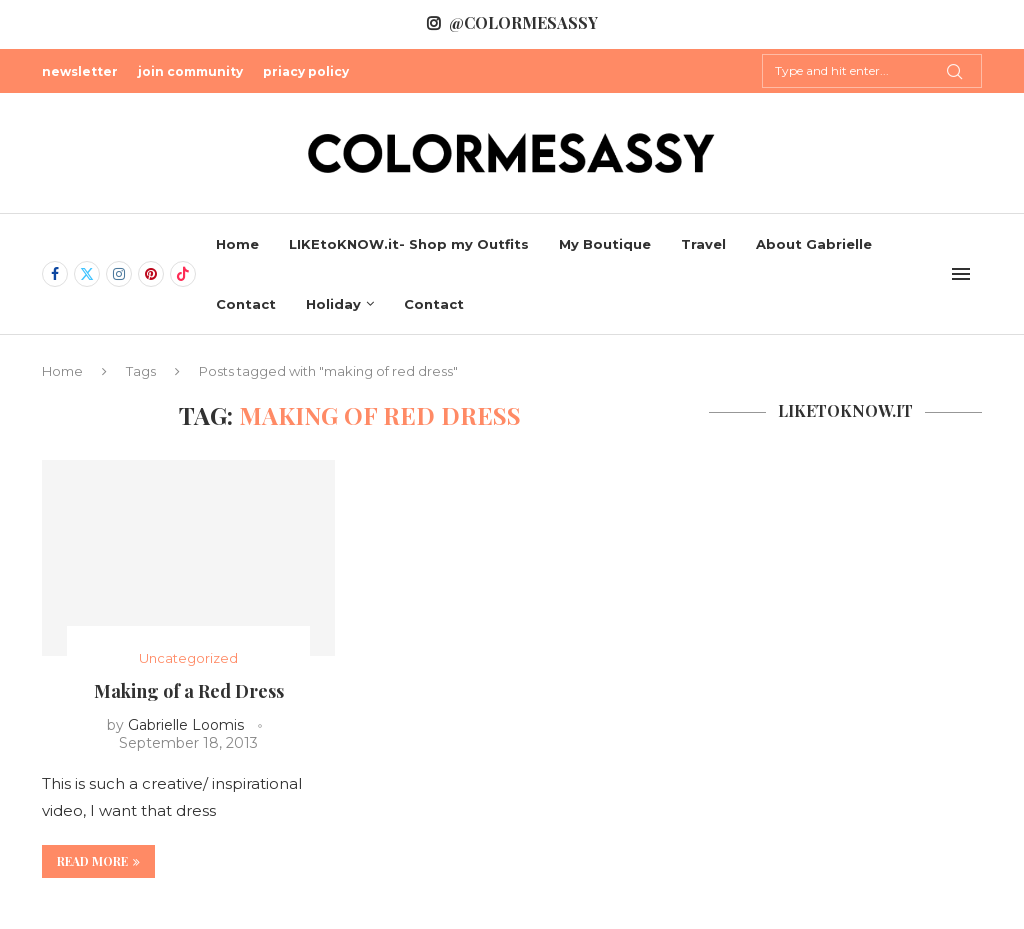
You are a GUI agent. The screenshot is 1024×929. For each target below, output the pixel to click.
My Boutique (605, 244)
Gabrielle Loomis (186, 725)
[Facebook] (55, 274)
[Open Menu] (961, 274)
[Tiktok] (183, 274)
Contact (246, 304)
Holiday (333, 304)
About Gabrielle (814, 244)
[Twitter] (87, 274)
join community (190, 71)
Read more (98, 861)
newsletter (80, 71)
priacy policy (306, 71)
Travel (703, 244)
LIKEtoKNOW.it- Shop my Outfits (409, 244)
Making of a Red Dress (189, 691)
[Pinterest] (151, 274)
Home (237, 244)
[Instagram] (119, 274)
